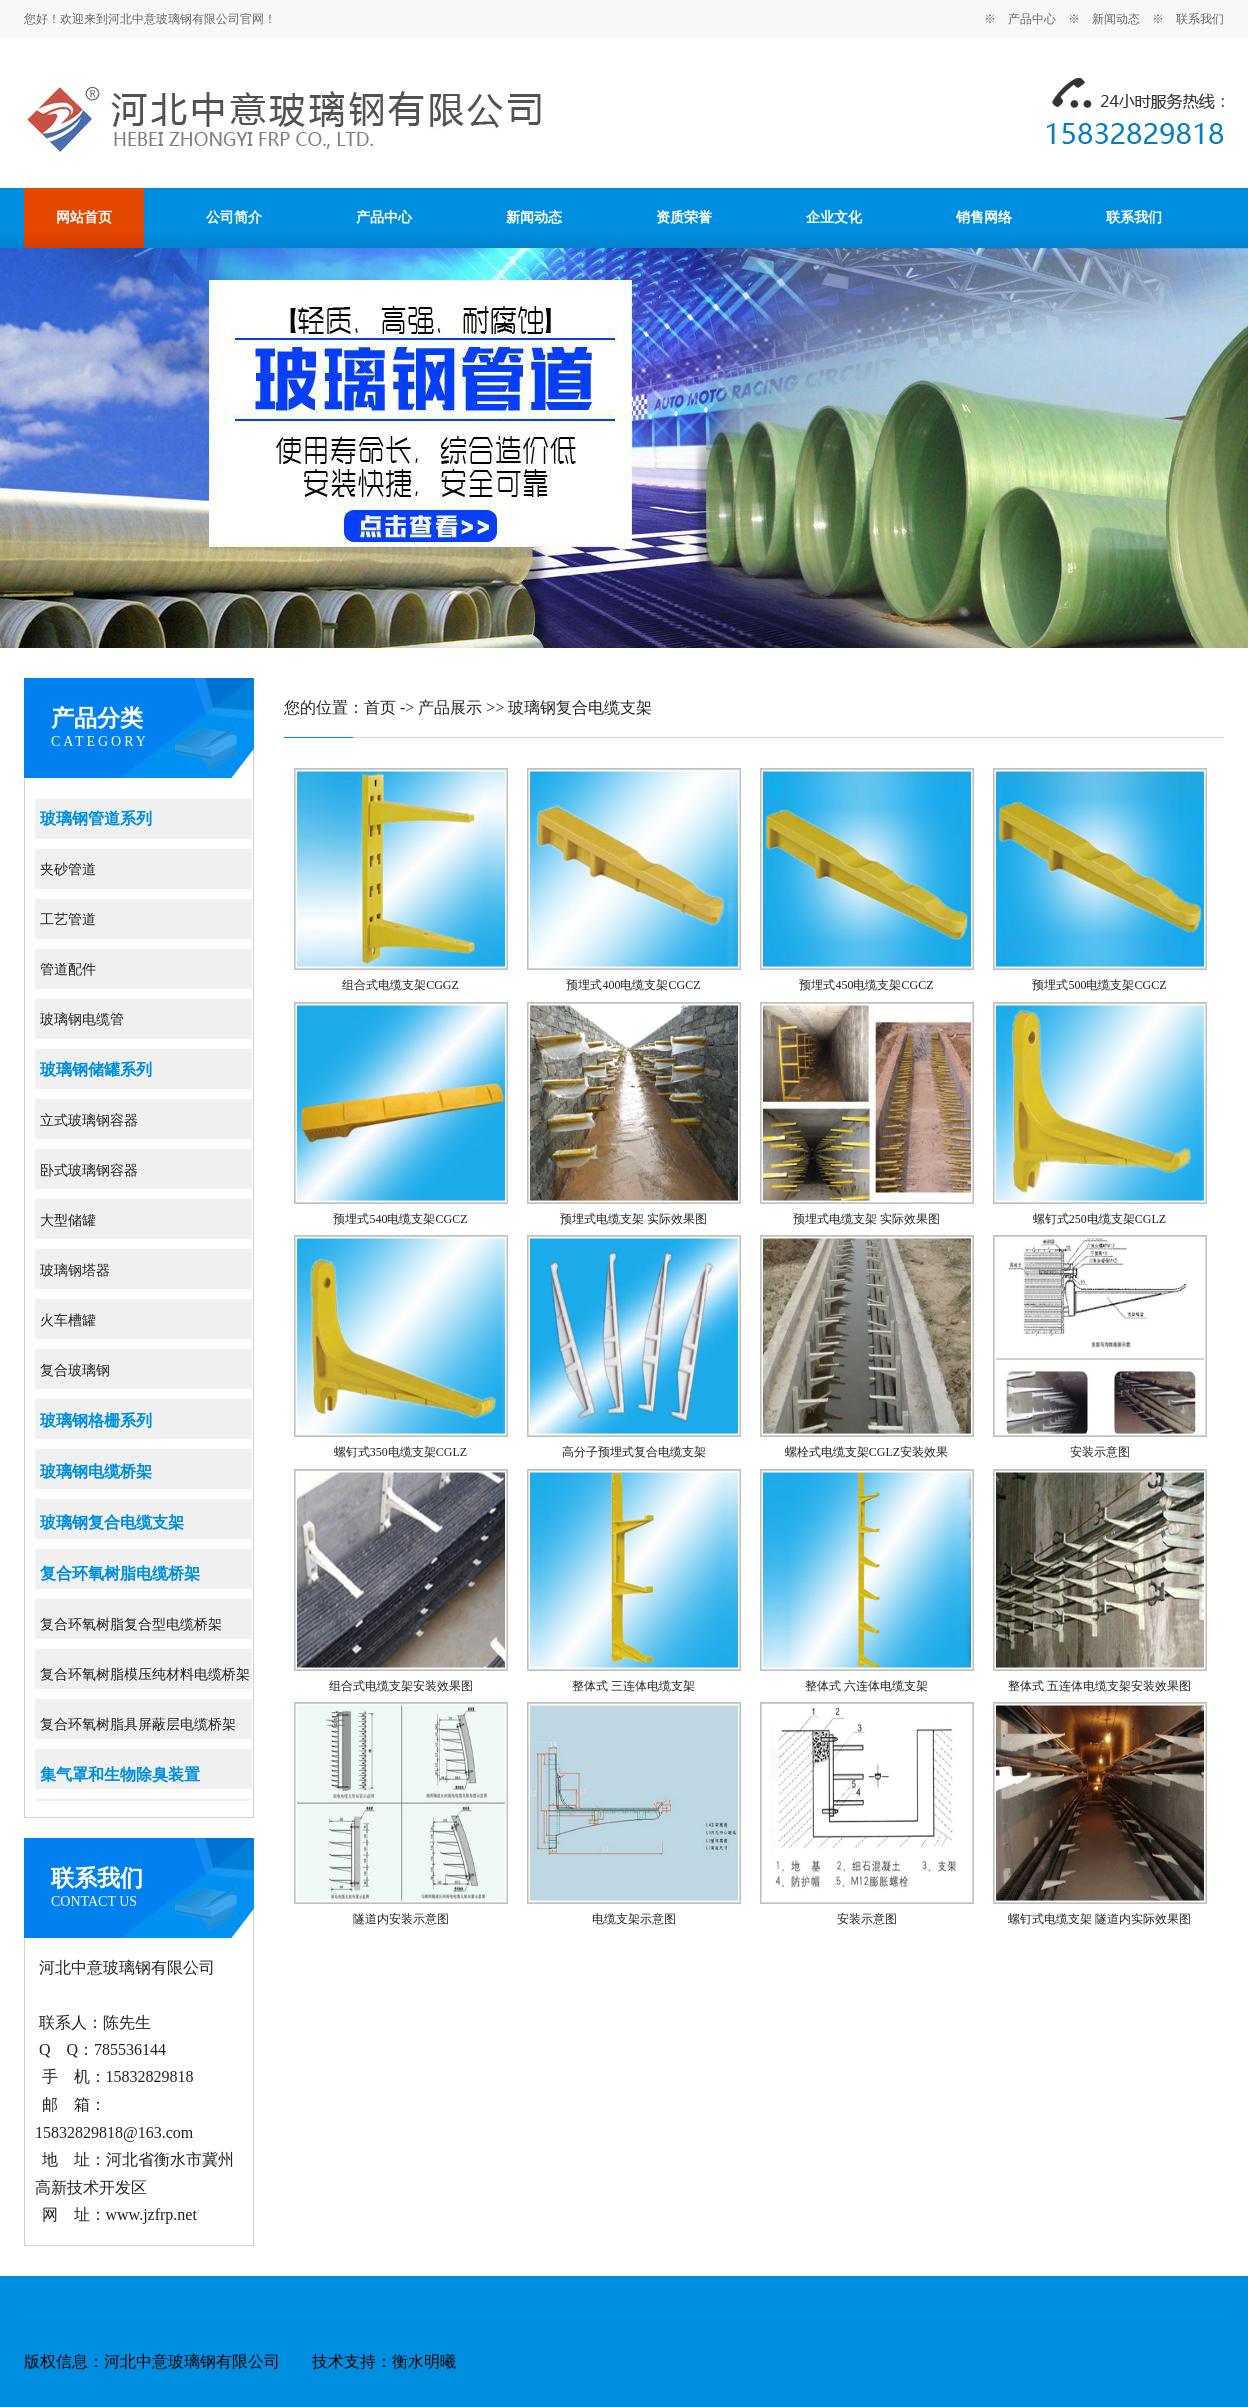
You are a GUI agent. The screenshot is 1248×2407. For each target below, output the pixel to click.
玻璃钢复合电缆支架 (580, 707)
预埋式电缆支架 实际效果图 (633, 1219)
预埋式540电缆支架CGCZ (400, 1219)
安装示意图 (1100, 1452)
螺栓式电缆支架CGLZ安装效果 (866, 1452)
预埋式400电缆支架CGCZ (633, 985)
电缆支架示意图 (634, 1919)
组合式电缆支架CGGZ (400, 985)
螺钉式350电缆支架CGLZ (400, 1452)
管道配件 (68, 969)
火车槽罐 (68, 1320)
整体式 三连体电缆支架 (633, 1686)
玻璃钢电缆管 (82, 1019)
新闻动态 (1116, 19)
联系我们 (1200, 19)
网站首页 (84, 217)
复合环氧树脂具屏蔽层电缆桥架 (138, 1724)
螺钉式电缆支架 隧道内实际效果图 (1099, 1919)
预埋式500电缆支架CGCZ (1099, 985)
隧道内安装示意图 (401, 1919)
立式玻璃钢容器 (89, 1120)
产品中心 (1032, 19)
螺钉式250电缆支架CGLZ (1099, 1219)
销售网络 (984, 217)
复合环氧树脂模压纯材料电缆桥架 (145, 1674)
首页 (380, 707)
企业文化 (834, 217)
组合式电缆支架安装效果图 (401, 1686)
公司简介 (234, 217)
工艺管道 (68, 919)
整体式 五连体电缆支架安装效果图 (1099, 1686)
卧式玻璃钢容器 (89, 1170)
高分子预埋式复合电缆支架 (634, 1452)
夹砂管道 (68, 869)
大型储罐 (68, 1220)
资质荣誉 (684, 217)
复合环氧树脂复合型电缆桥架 (131, 1624)
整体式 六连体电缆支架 (866, 1686)
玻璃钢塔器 (75, 1270)
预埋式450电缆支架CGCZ (866, 985)
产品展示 (450, 707)
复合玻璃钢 (75, 1370)
